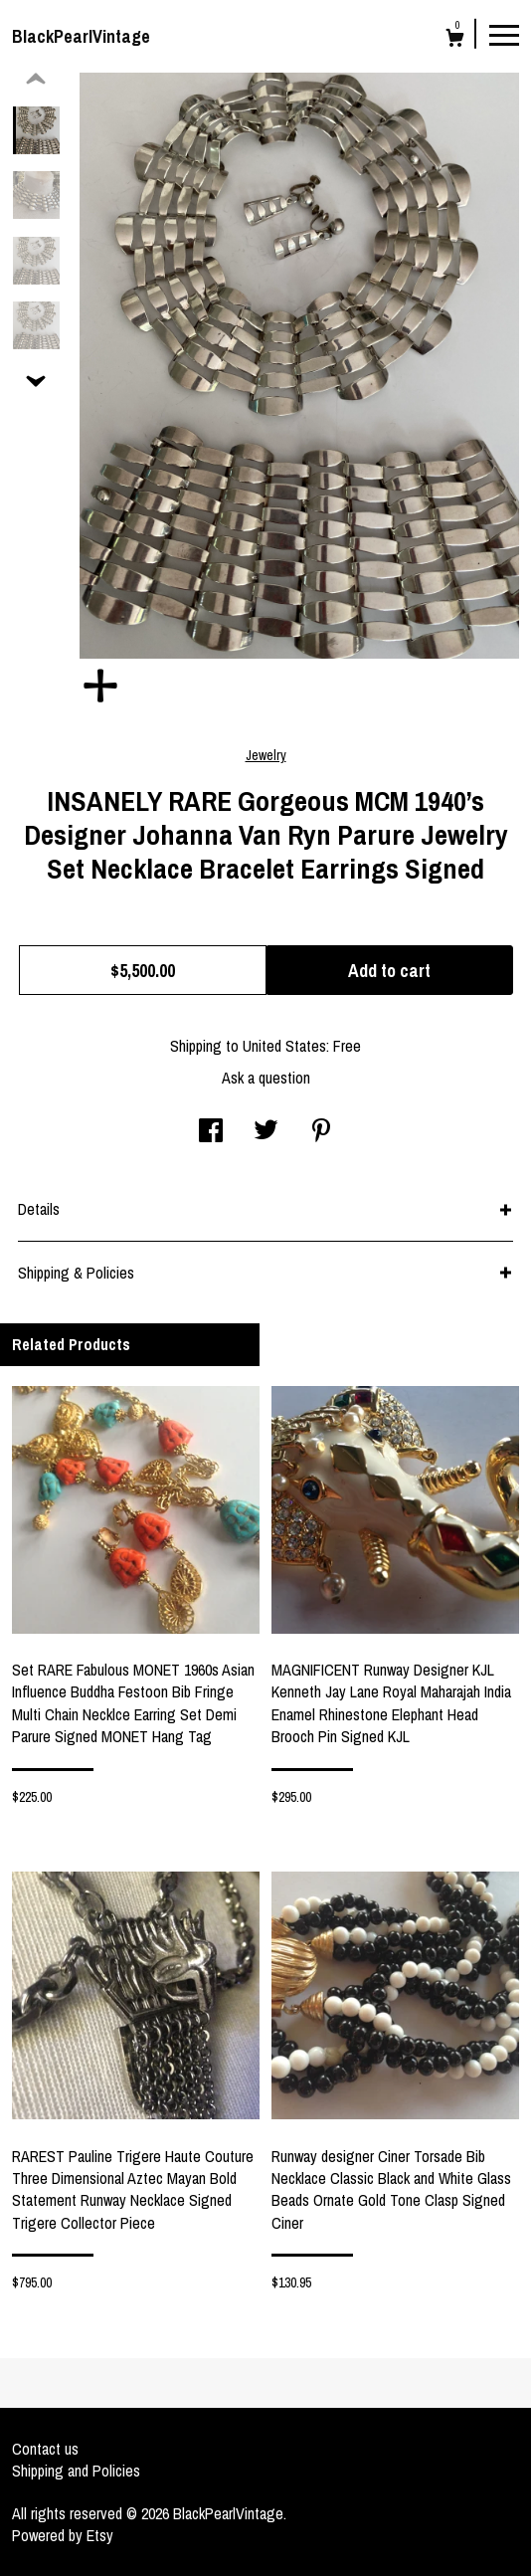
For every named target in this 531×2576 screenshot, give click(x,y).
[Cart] (454, 40)
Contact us (45, 2449)
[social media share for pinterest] (321, 1132)
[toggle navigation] (504, 34)
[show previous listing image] (36, 79)
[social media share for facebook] (211, 1132)
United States (284, 1046)
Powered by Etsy (62, 2535)
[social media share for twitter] (266, 1132)
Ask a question (266, 1078)
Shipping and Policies (76, 2470)
